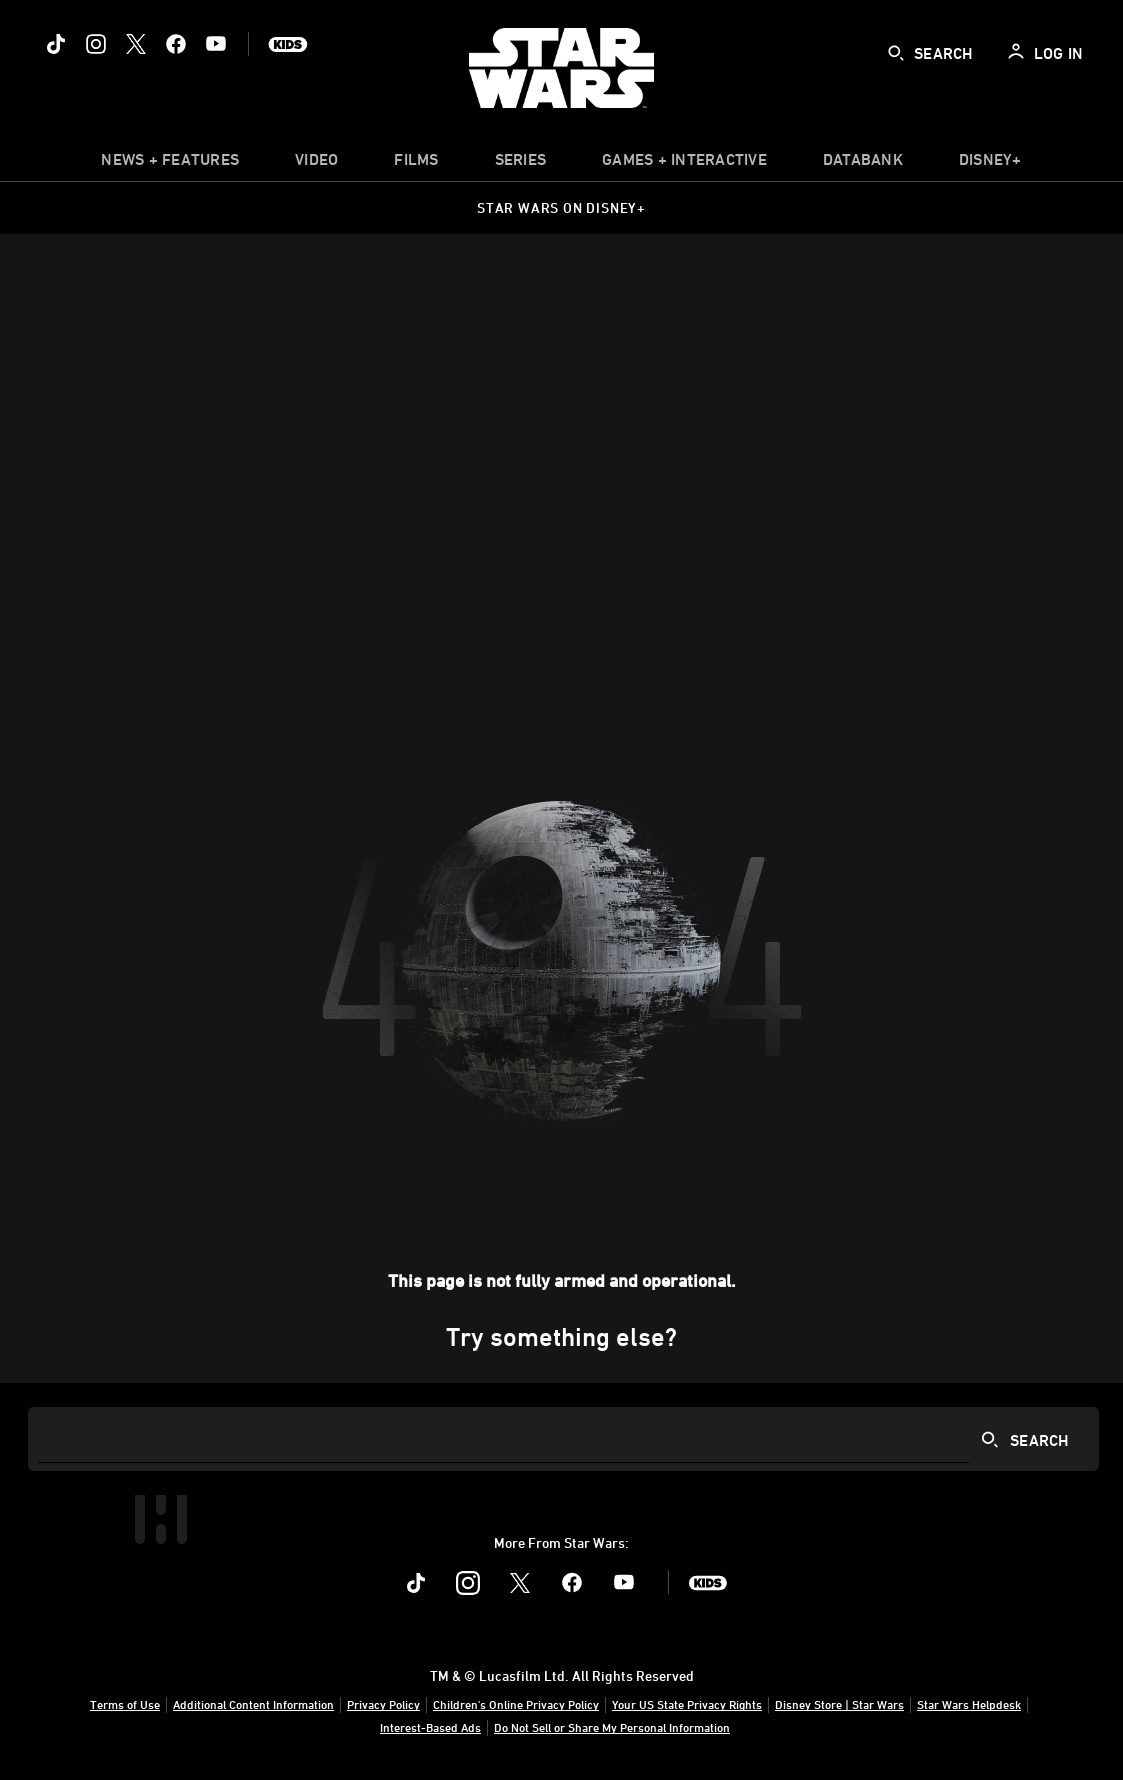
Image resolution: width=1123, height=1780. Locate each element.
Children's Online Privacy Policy (516, 1704)
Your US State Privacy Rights (687, 1704)
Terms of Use (125, 1704)
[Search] (563, 1439)
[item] (170, 164)
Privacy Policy (383, 1704)
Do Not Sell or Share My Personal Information (612, 1727)
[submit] (896, 53)
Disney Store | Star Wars (839, 1704)
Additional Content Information (253, 1704)
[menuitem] (316, 164)
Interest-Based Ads (430, 1727)
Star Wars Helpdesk (969, 1704)
